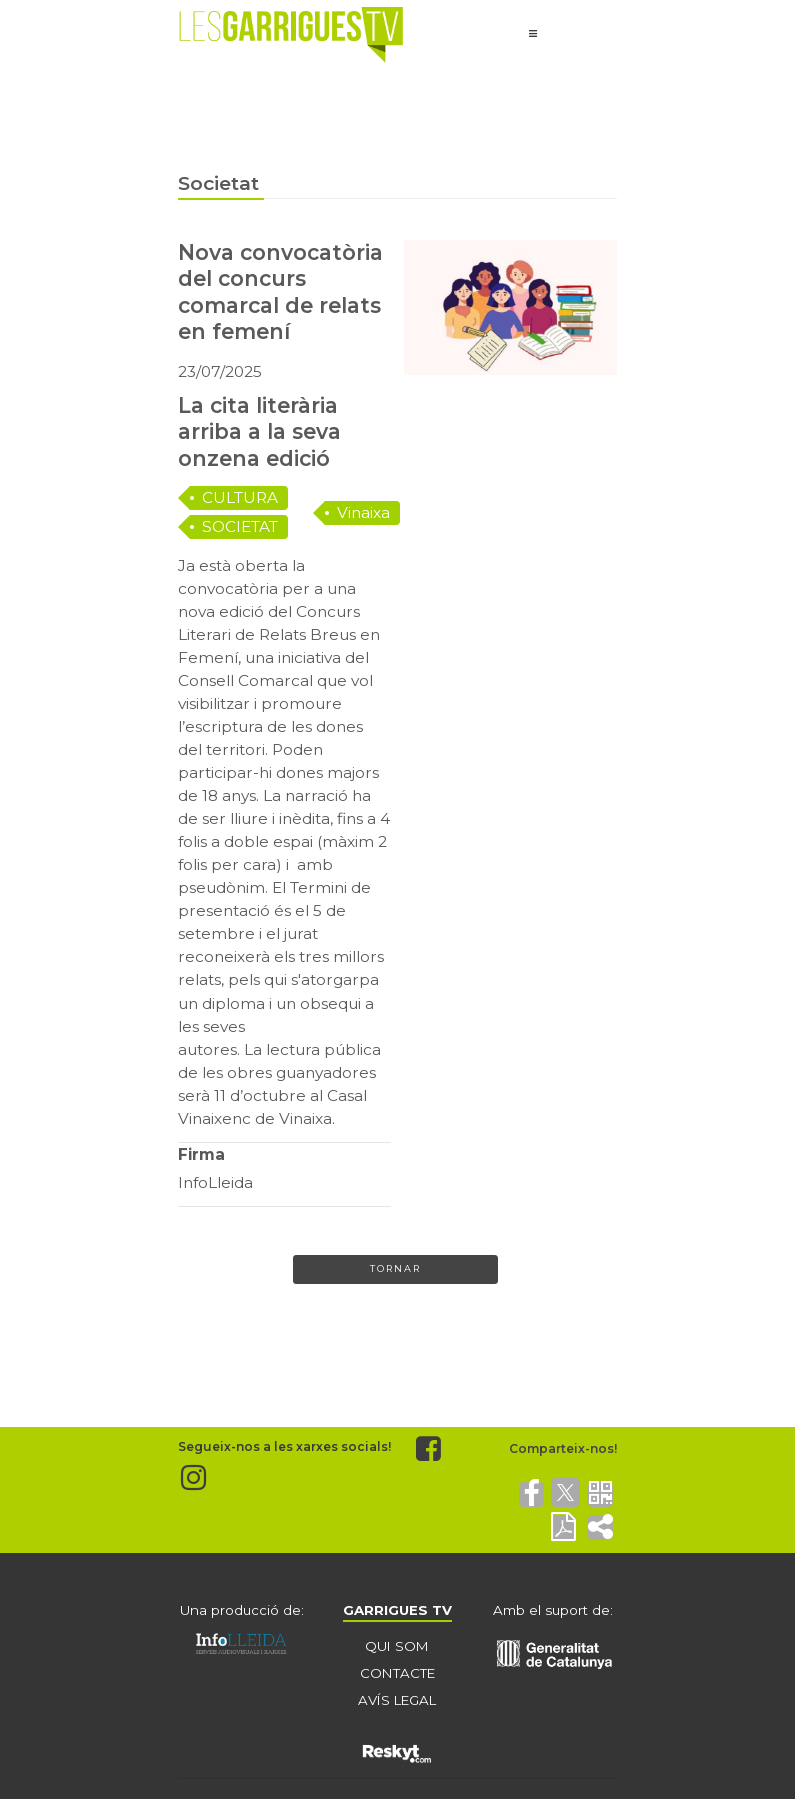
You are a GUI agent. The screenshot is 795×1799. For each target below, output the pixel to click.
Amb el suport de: (553, 1610)
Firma (201, 1154)
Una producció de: (242, 1610)
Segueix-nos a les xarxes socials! (284, 1447)
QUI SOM (397, 1647)
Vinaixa (363, 512)
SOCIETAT (240, 526)
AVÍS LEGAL (397, 1700)
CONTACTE (397, 1674)
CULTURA (240, 497)
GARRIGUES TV (397, 1610)
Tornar (395, 1268)
